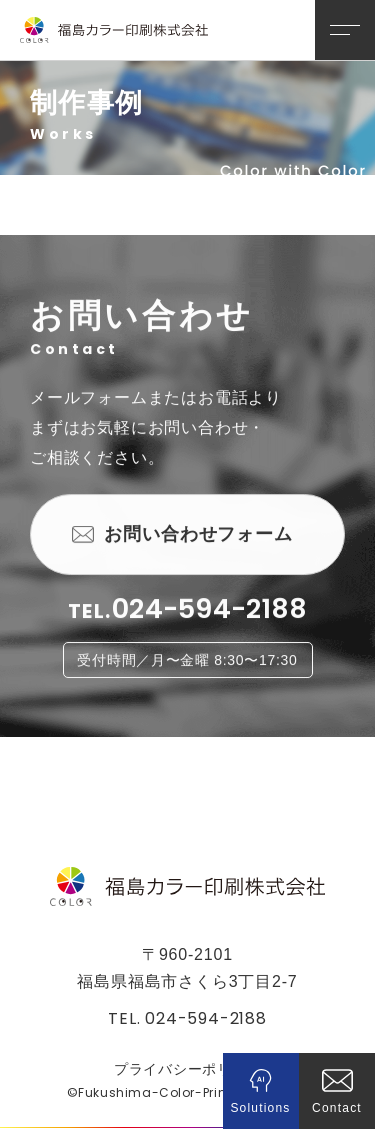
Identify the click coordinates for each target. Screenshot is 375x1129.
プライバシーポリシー (187, 1069)
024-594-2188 (209, 609)
